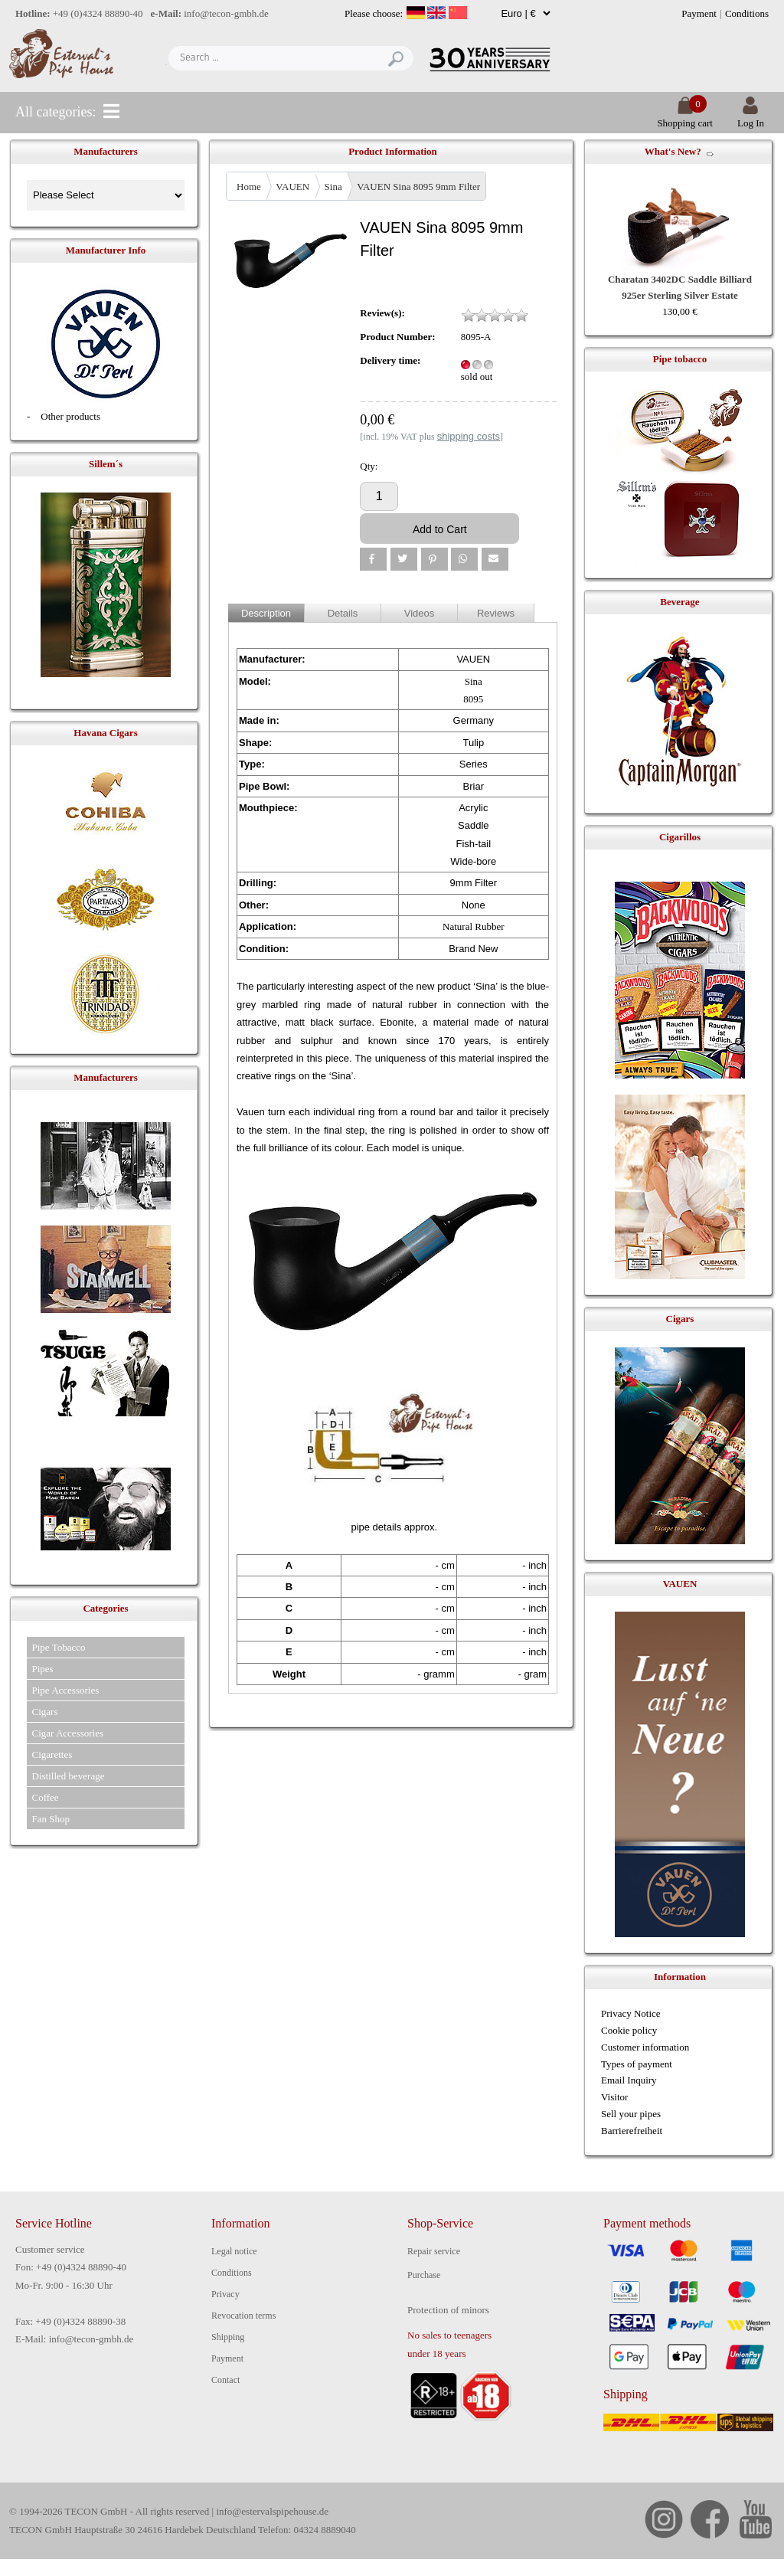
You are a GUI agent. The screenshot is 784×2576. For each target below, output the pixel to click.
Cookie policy (629, 2030)
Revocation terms (243, 2315)
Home (249, 186)
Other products (70, 416)
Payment (699, 13)
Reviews (495, 613)
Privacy (225, 2294)
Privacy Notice (631, 2013)
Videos (419, 613)
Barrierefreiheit (631, 2130)
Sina (333, 186)
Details (343, 613)
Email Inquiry (629, 2080)
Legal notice (234, 2251)
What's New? (673, 151)
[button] (373, 559)
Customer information (645, 2047)
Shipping (227, 2337)
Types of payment (636, 2064)
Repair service (433, 2251)
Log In (750, 117)
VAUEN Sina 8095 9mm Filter (418, 186)
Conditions (747, 13)
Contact (225, 2380)
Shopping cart (685, 117)
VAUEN (292, 186)
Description (266, 613)
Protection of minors (448, 2310)
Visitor (614, 2097)
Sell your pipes (631, 2113)
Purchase (423, 2275)
